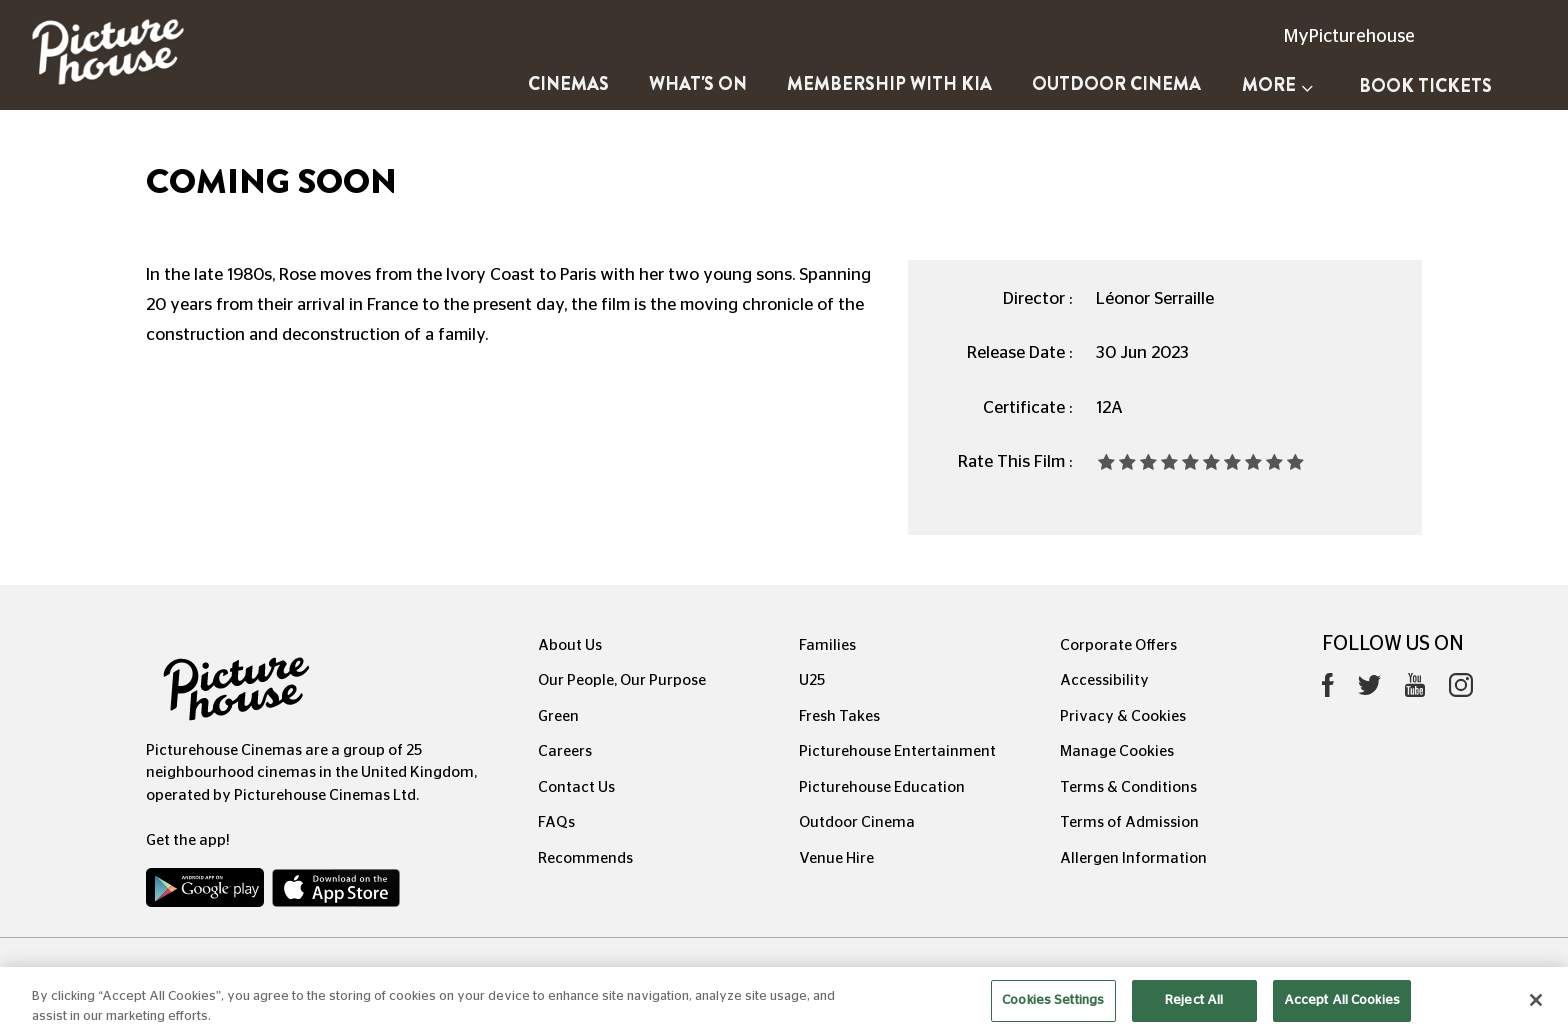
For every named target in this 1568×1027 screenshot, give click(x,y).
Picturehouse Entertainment (897, 751)
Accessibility (1104, 680)
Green (558, 716)
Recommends (585, 858)
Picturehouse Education (882, 787)
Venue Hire (836, 858)
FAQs (556, 822)
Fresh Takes (839, 716)
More (1277, 85)
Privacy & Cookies (1123, 716)
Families (827, 645)
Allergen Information (1133, 858)
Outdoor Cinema (1116, 84)
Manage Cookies (1117, 751)
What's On (698, 84)
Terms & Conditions (1128, 787)
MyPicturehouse (1349, 37)
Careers (565, 751)
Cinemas (568, 84)
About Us (570, 645)
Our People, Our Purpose (622, 680)
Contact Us (576, 787)
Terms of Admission (1129, 822)
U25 (812, 680)
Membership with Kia (889, 84)
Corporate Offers (1118, 645)
